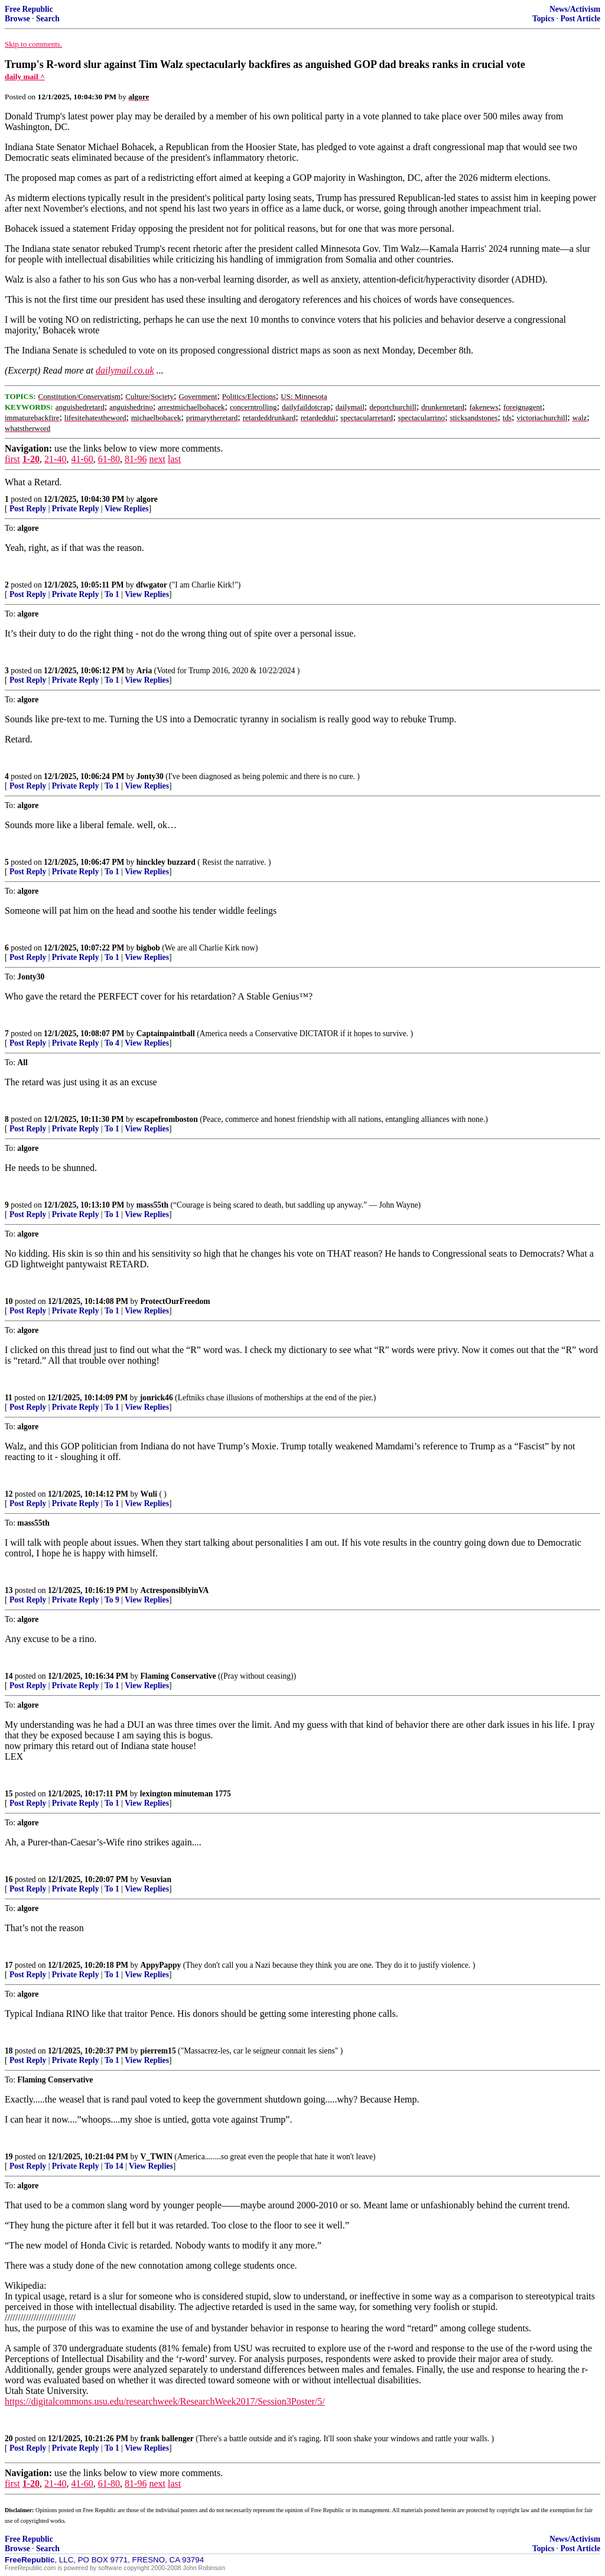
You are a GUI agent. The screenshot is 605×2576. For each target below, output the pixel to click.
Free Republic (29, 9)
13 (9, 1590)
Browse (17, 18)
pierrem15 (158, 2050)
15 (9, 1793)
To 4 (112, 1043)
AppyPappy (161, 1965)
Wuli (149, 1494)
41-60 (82, 459)
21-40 (55, 459)
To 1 (112, 594)
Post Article (580, 18)
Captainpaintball (165, 1033)
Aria (144, 670)
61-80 (109, 459)
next (157, 459)
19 (9, 2156)
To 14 (114, 2166)
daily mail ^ (25, 76)
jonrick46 (156, 1397)
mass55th (152, 1205)
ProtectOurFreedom (175, 1301)
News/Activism (574, 9)
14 (9, 1676)
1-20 (31, 459)
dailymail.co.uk (125, 370)
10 (9, 1301)
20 (9, 2438)
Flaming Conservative (178, 1676)
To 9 (112, 1599)
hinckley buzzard (166, 862)
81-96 (136, 459)
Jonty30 (150, 776)
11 (8, 1397)
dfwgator (151, 584)
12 (9, 1494)
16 (9, 1879)
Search (48, 18)
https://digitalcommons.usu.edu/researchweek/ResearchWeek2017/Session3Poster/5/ (165, 2401)
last (174, 459)
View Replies (127, 508)
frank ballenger (167, 2438)
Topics (543, 18)
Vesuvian (156, 1879)
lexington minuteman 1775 (185, 1793)
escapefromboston (167, 1119)
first (12, 459)
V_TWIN (157, 2156)
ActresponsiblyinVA (175, 1590)
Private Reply (75, 508)
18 (9, 2050)
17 (9, 1965)
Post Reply (27, 508)
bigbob (148, 947)
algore (147, 499)
